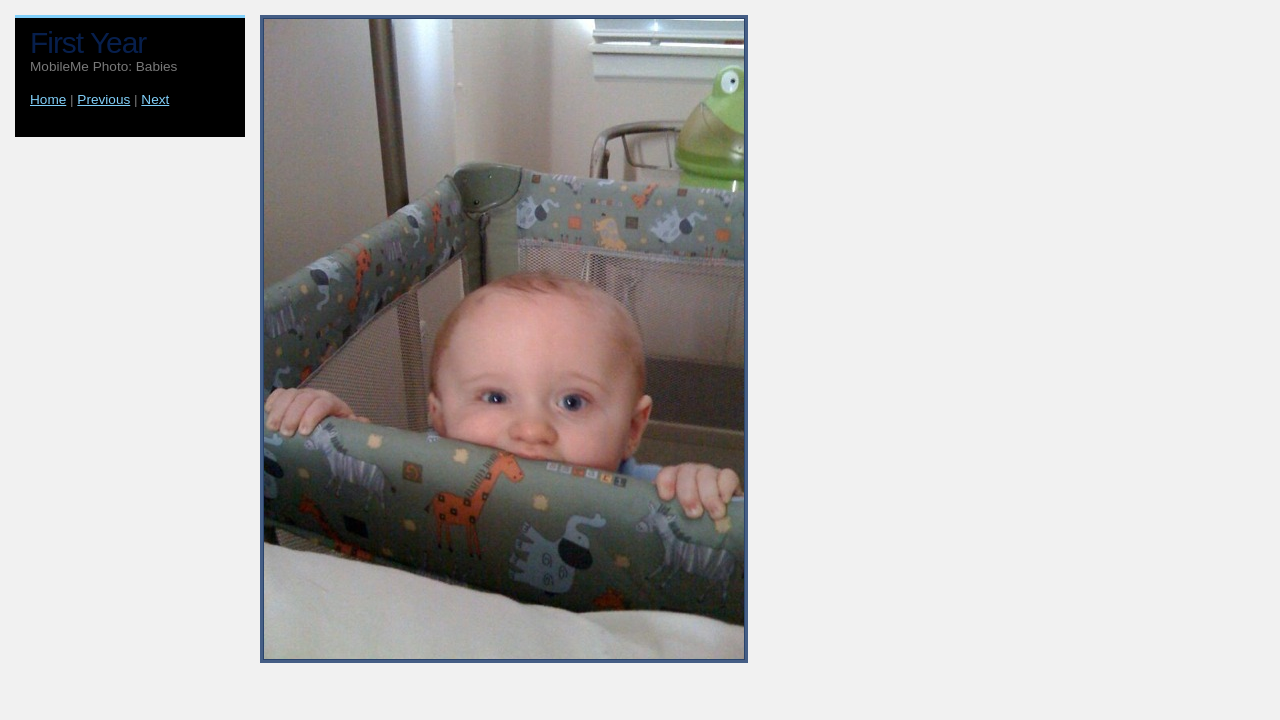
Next (155, 99)
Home (48, 99)
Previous (103, 99)
